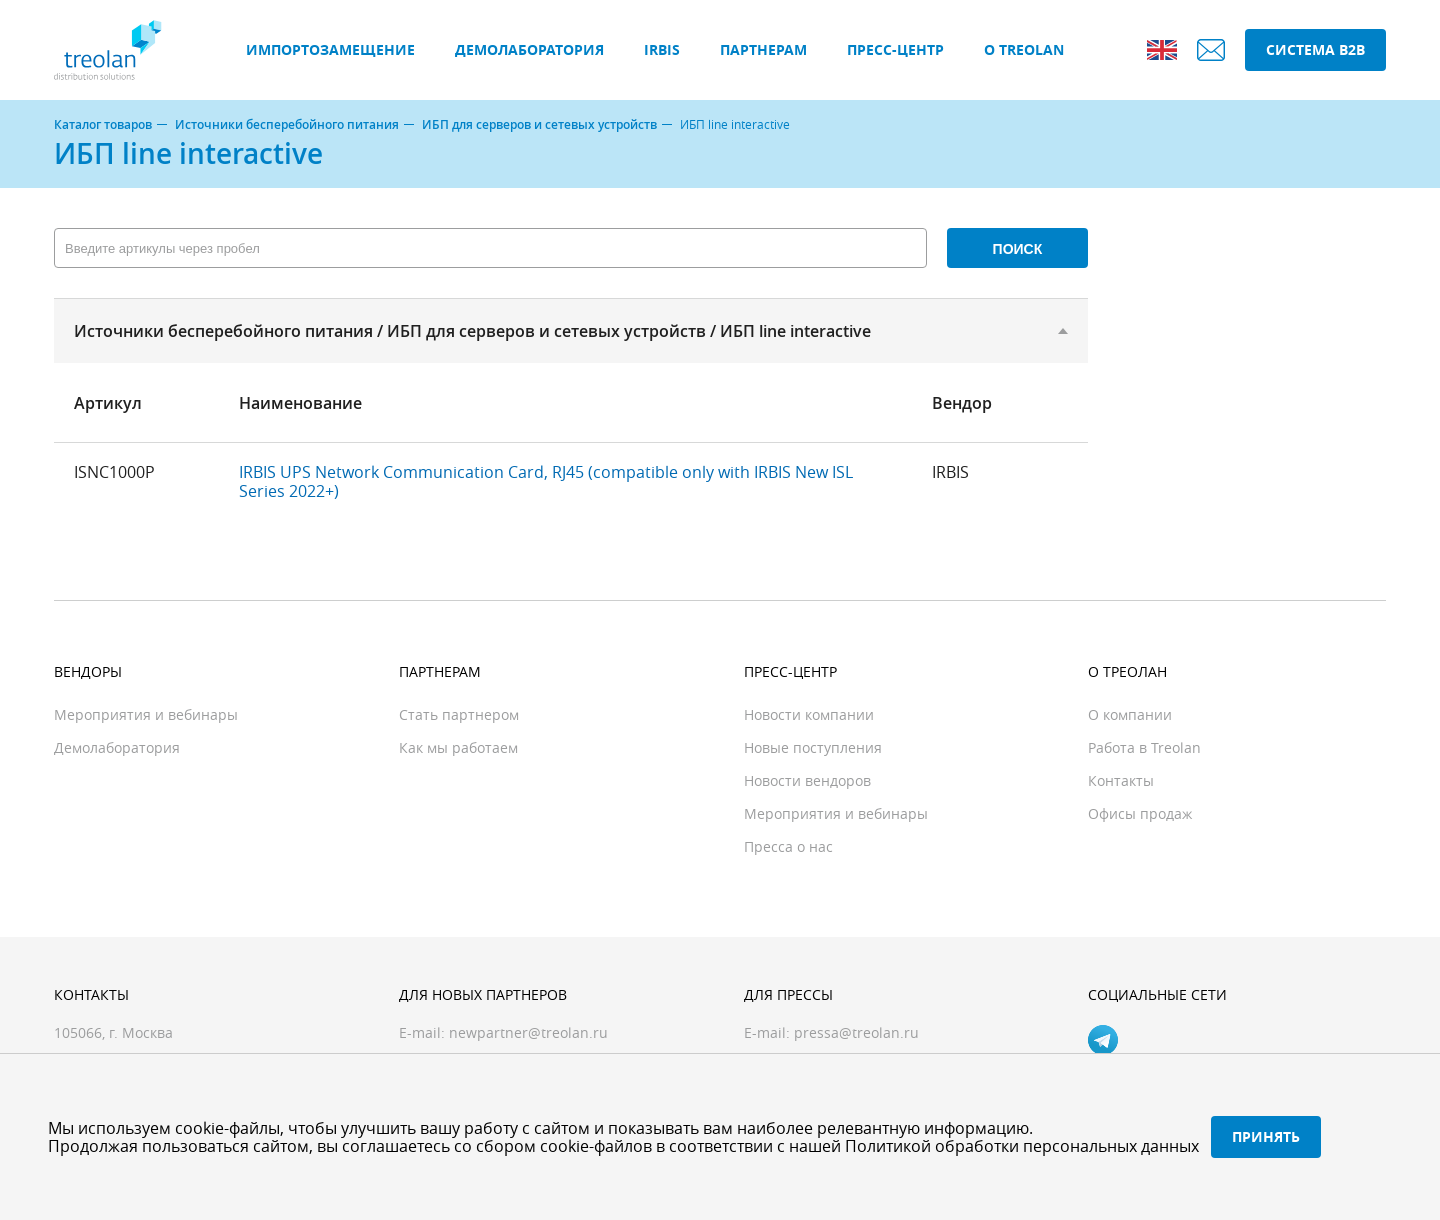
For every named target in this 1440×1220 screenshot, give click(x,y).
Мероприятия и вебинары (146, 714)
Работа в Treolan (1144, 747)
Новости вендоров (807, 780)
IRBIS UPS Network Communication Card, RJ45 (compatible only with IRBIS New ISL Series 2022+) (546, 481)
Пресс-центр (895, 49)
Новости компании (809, 714)
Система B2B (1315, 49)
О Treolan (1024, 49)
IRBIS (662, 49)
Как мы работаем (458, 747)
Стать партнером (459, 714)
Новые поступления (813, 747)
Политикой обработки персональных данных (1022, 1146)
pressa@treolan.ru (856, 1032)
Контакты (1121, 780)
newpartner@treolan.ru (528, 1032)
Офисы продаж (1140, 813)
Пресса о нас (788, 846)
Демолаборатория (529, 49)
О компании (1130, 714)
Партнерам (763, 49)
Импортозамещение (330, 49)
